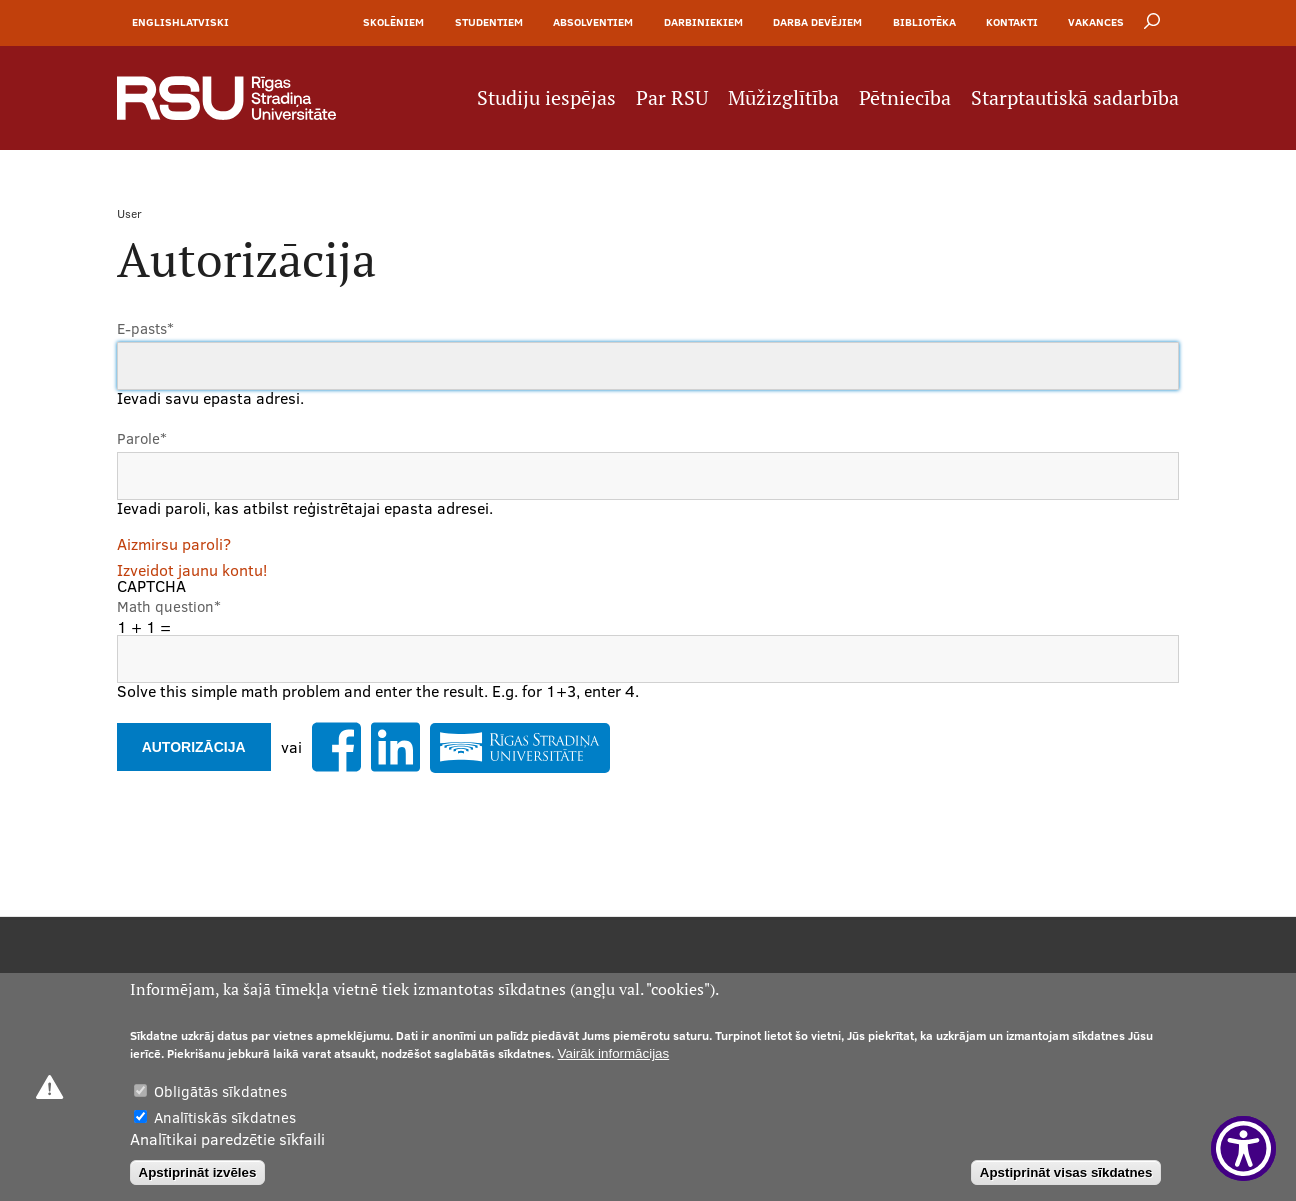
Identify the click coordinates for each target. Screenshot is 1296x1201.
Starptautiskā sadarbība (1075, 98)
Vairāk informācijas (614, 1053)
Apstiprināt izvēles (198, 1172)
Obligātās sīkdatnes (220, 1091)
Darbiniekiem (703, 22)
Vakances (1096, 22)
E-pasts (145, 328)
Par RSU (672, 98)
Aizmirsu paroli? (174, 544)
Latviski (204, 22)
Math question (169, 606)
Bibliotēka (924, 22)
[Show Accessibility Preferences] (1243, 1148)
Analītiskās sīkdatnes (225, 1117)
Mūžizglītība (783, 98)
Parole (142, 438)
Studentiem (489, 22)
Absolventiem (593, 22)
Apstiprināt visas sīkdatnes (1066, 1172)
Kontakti (1012, 22)
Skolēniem (393, 22)
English (156, 22)
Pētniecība (905, 98)
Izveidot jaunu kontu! (192, 570)
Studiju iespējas (546, 98)
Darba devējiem (817, 22)
